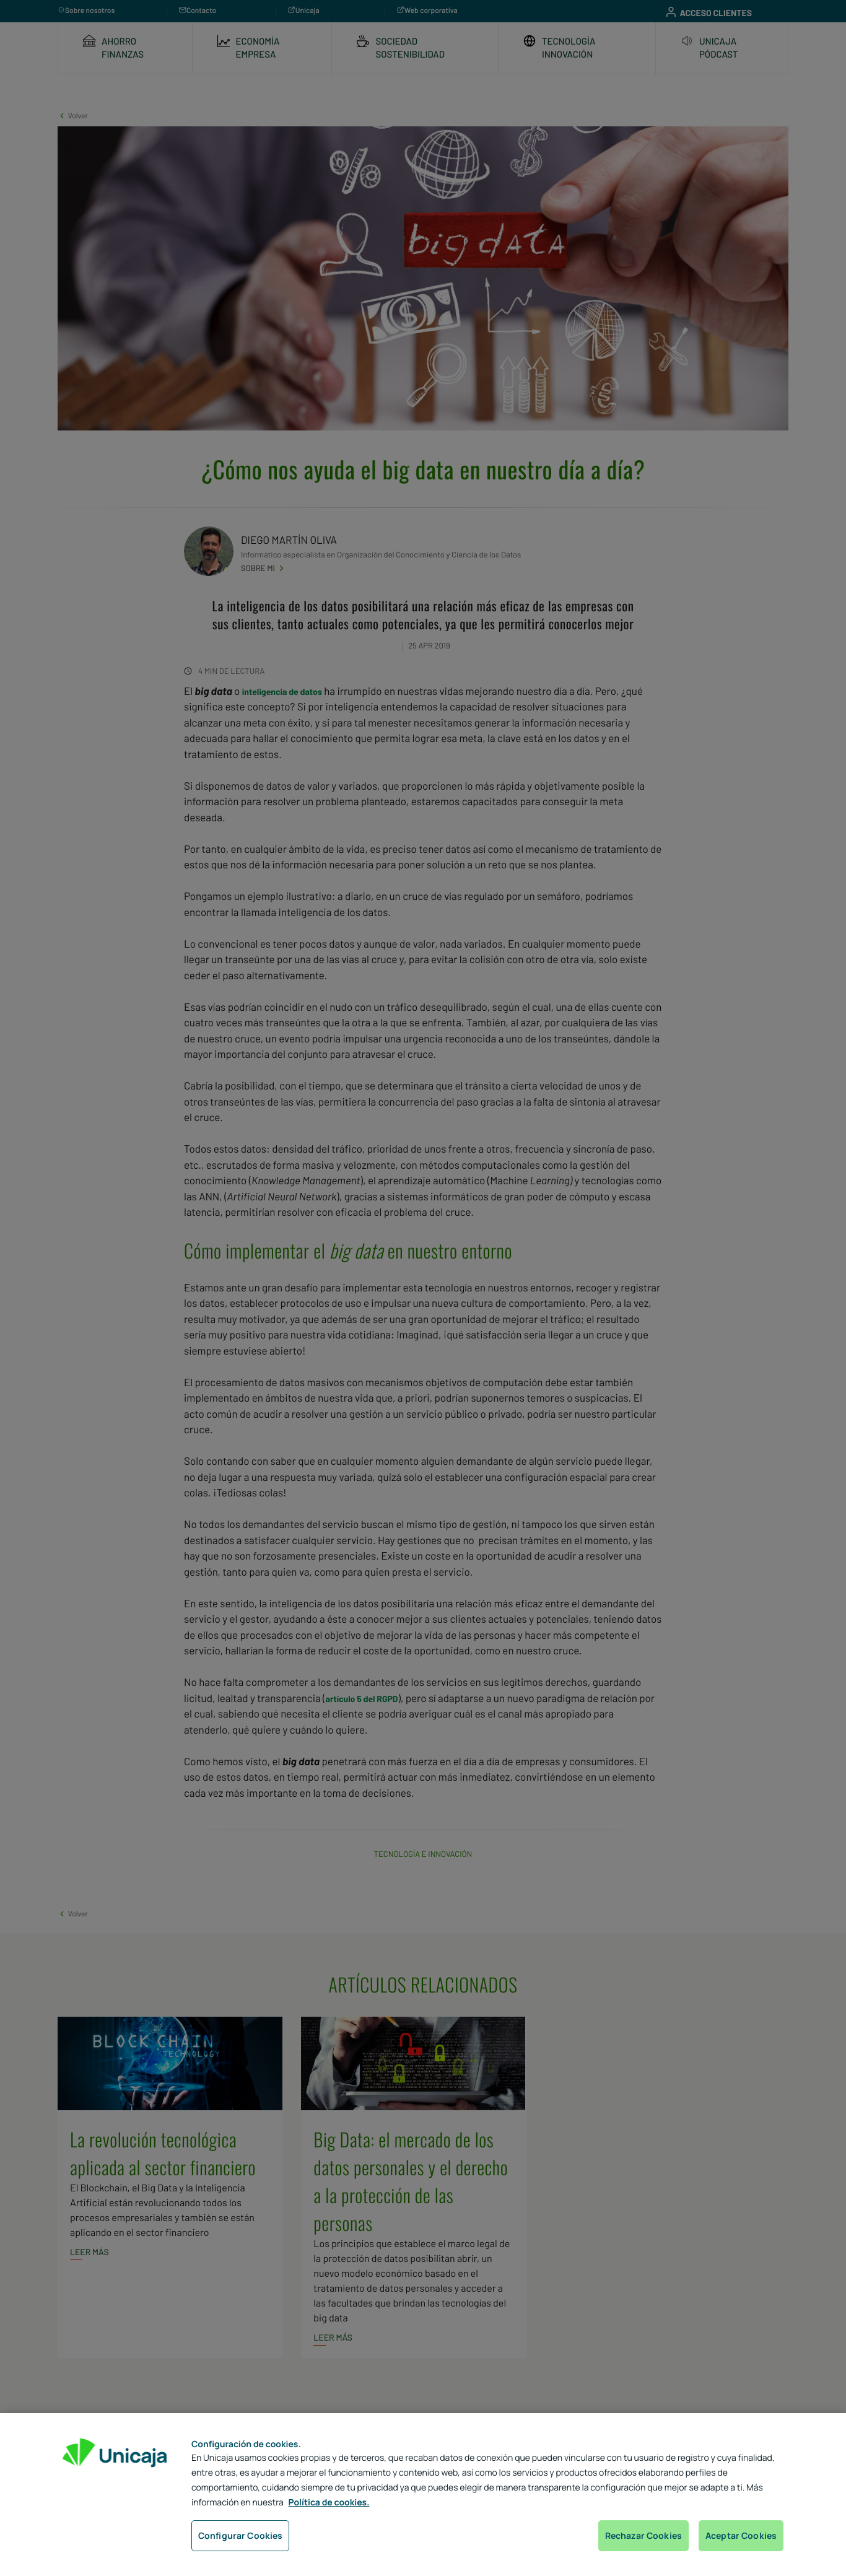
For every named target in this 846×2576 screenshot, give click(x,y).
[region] (423, 2494)
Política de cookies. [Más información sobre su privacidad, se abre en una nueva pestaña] (329, 2502)
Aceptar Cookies (741, 2535)
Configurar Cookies (240, 2535)
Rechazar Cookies (643, 2535)
